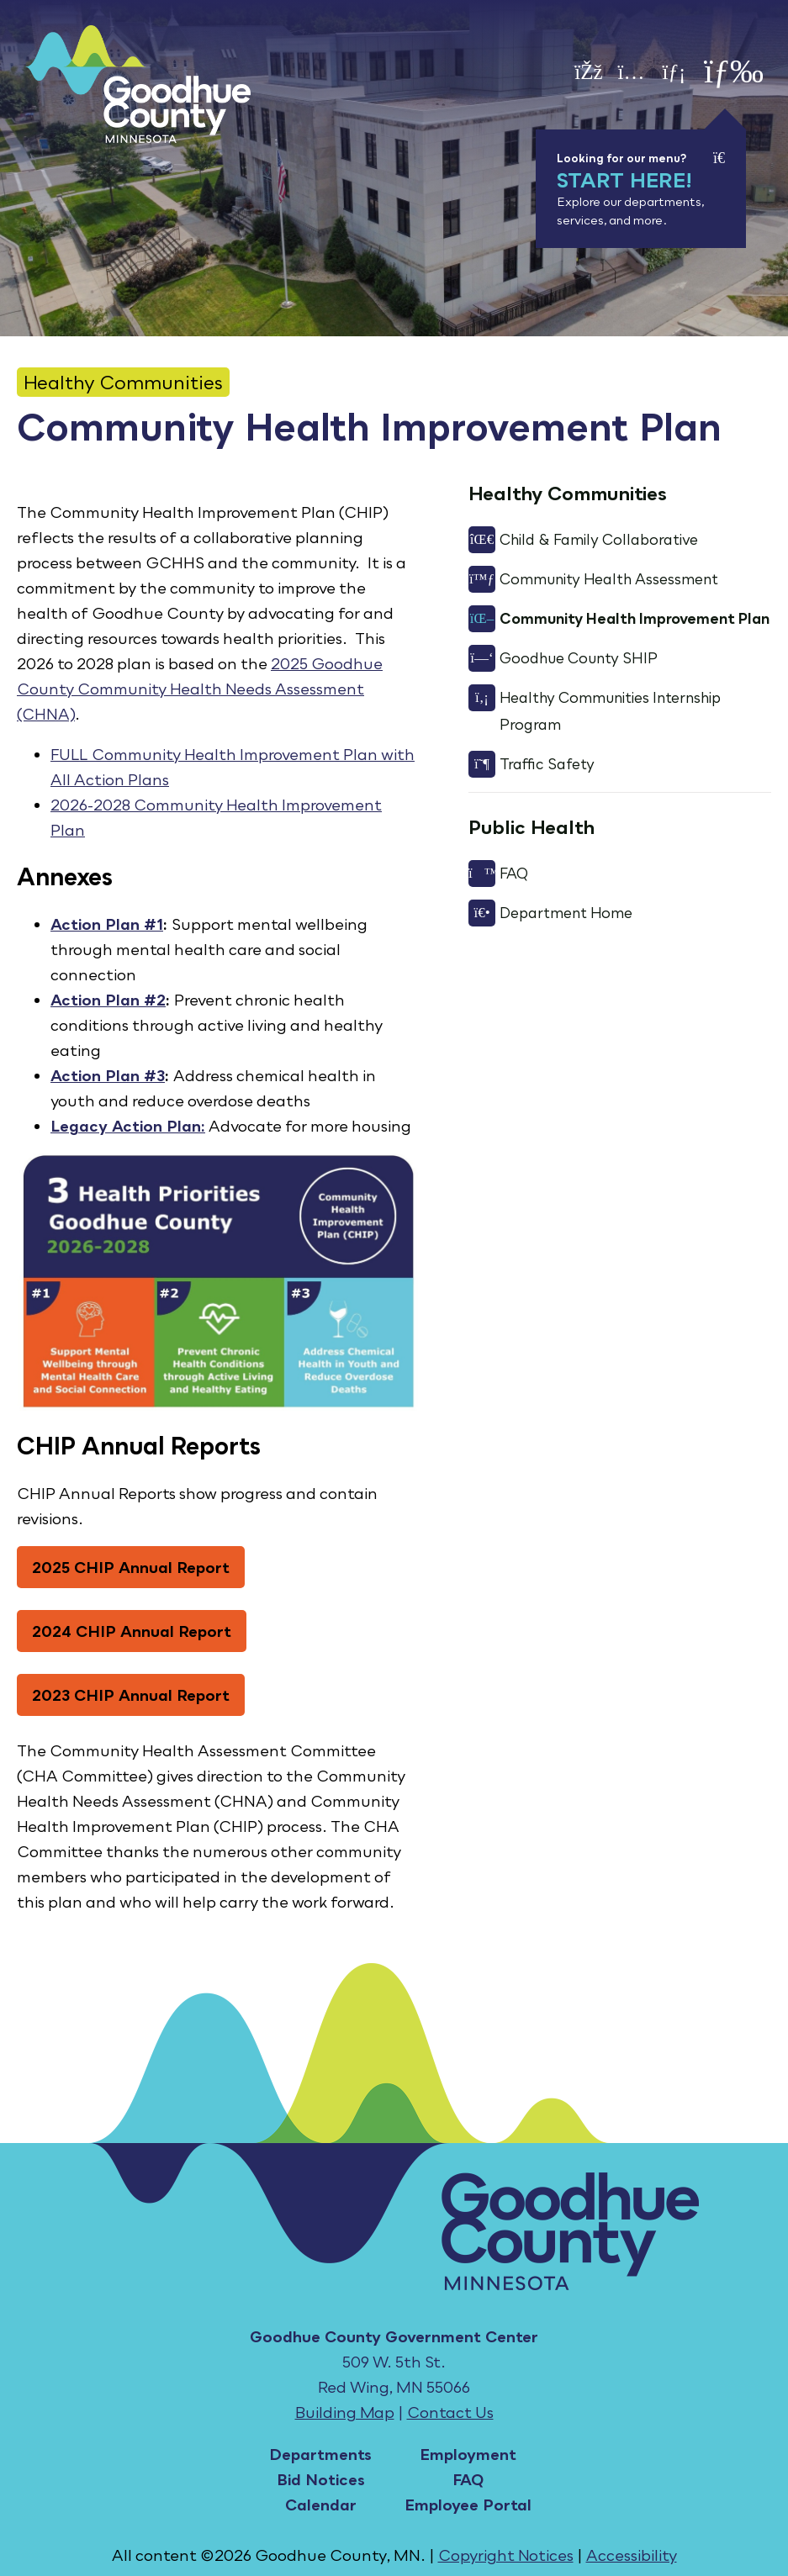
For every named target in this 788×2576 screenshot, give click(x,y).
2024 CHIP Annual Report (131, 1631)
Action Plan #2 (108, 999)
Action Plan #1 (106, 924)
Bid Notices (321, 2479)
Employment (468, 2454)
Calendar (321, 2504)
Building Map (344, 2412)
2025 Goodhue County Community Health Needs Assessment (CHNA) (200, 688)
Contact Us (450, 2412)
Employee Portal (468, 2504)
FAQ (468, 2479)
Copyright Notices (506, 2555)
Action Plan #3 (107, 1075)
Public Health (531, 827)
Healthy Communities (123, 382)
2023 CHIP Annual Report (131, 1695)
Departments (320, 2454)
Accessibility (631, 2555)
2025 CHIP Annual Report (131, 1567)
